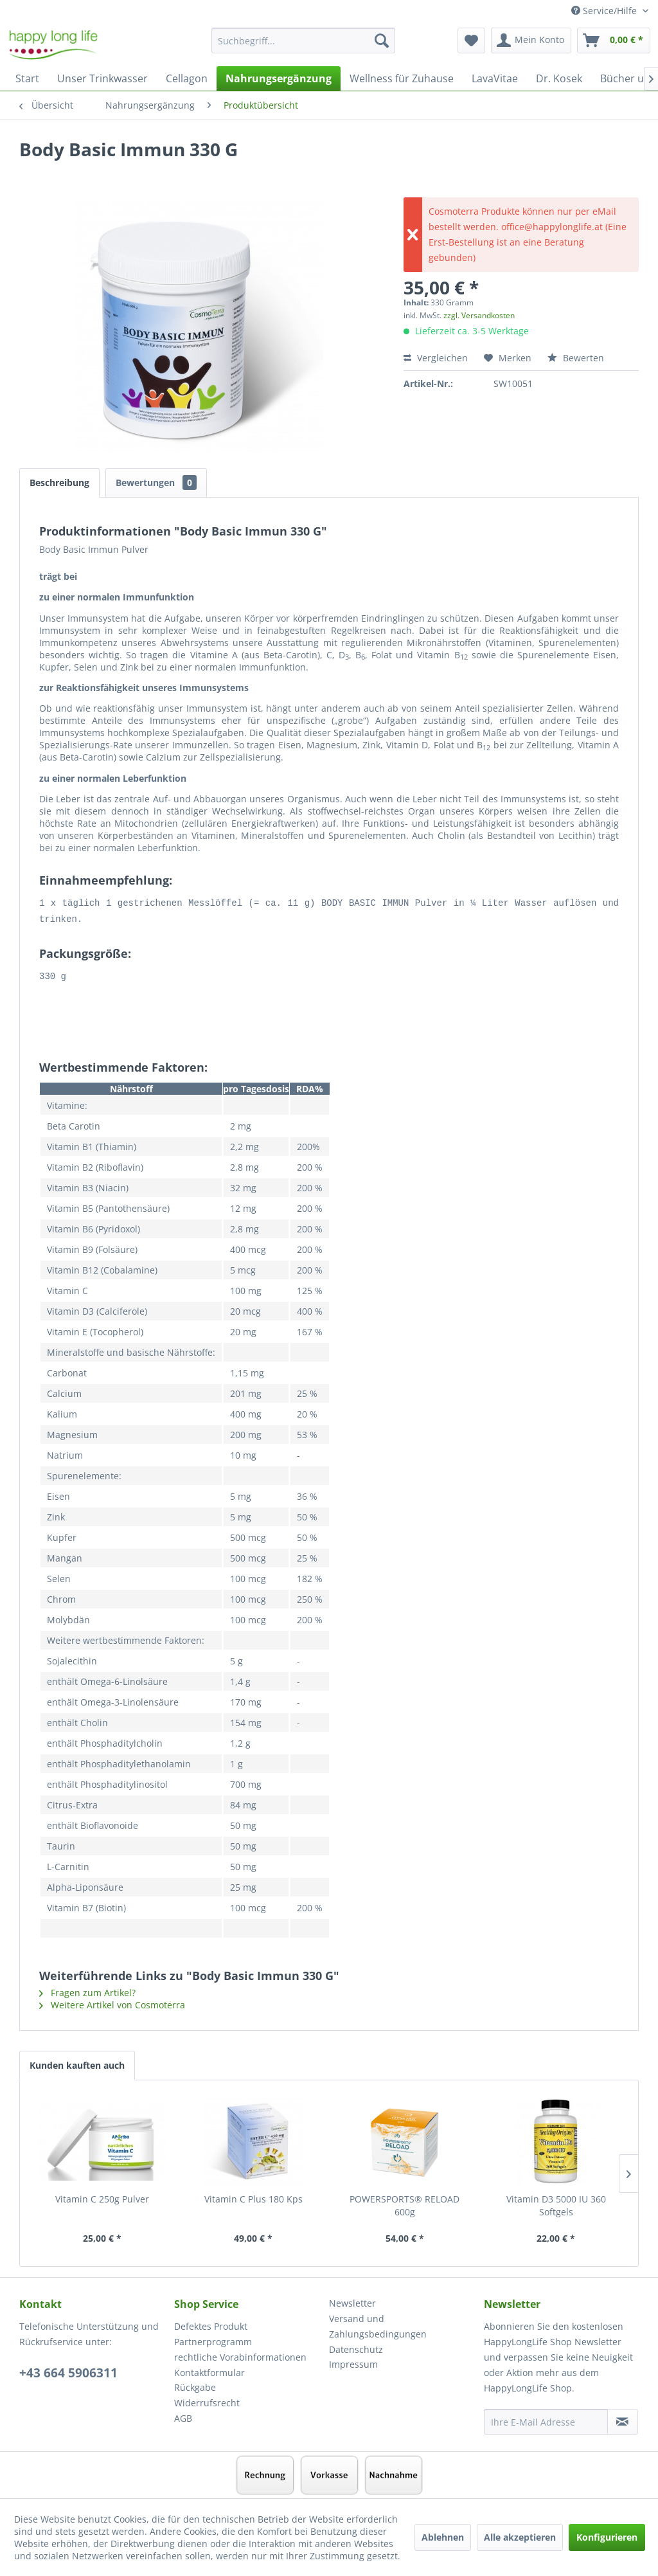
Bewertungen (156, 482)
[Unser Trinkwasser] (102, 78)
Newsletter (352, 2301)
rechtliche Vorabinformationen (240, 2355)
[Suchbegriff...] (303, 40)
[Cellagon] (187, 78)
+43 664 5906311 (68, 2371)
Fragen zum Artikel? (87, 1991)
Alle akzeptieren (520, 2537)
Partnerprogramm (213, 2340)
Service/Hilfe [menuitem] (605, 11)
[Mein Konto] (531, 40)
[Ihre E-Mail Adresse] (546, 2420)
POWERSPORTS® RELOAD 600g (404, 2203)
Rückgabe (195, 2385)
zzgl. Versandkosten (479, 315)
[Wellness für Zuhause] (402, 78)
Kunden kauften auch (77, 2063)
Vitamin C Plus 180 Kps (253, 2197)
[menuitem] (303, 47)
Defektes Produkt (210, 2324)
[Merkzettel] (471, 40)
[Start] (27, 78)
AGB (183, 2416)
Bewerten (575, 358)
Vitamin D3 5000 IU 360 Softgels (556, 2203)
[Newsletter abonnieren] (622, 2420)
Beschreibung (59, 482)
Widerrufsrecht (207, 2401)
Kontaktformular (209, 2370)
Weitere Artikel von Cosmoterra (112, 2003)
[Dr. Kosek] (559, 78)
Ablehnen (443, 2537)
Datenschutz (356, 2347)
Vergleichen (436, 358)
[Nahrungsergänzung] (279, 78)
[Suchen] (381, 40)
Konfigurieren (606, 2537)
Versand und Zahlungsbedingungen (378, 2324)
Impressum (353, 2362)
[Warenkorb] (613, 40)
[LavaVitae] (495, 78)
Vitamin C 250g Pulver (102, 2197)
